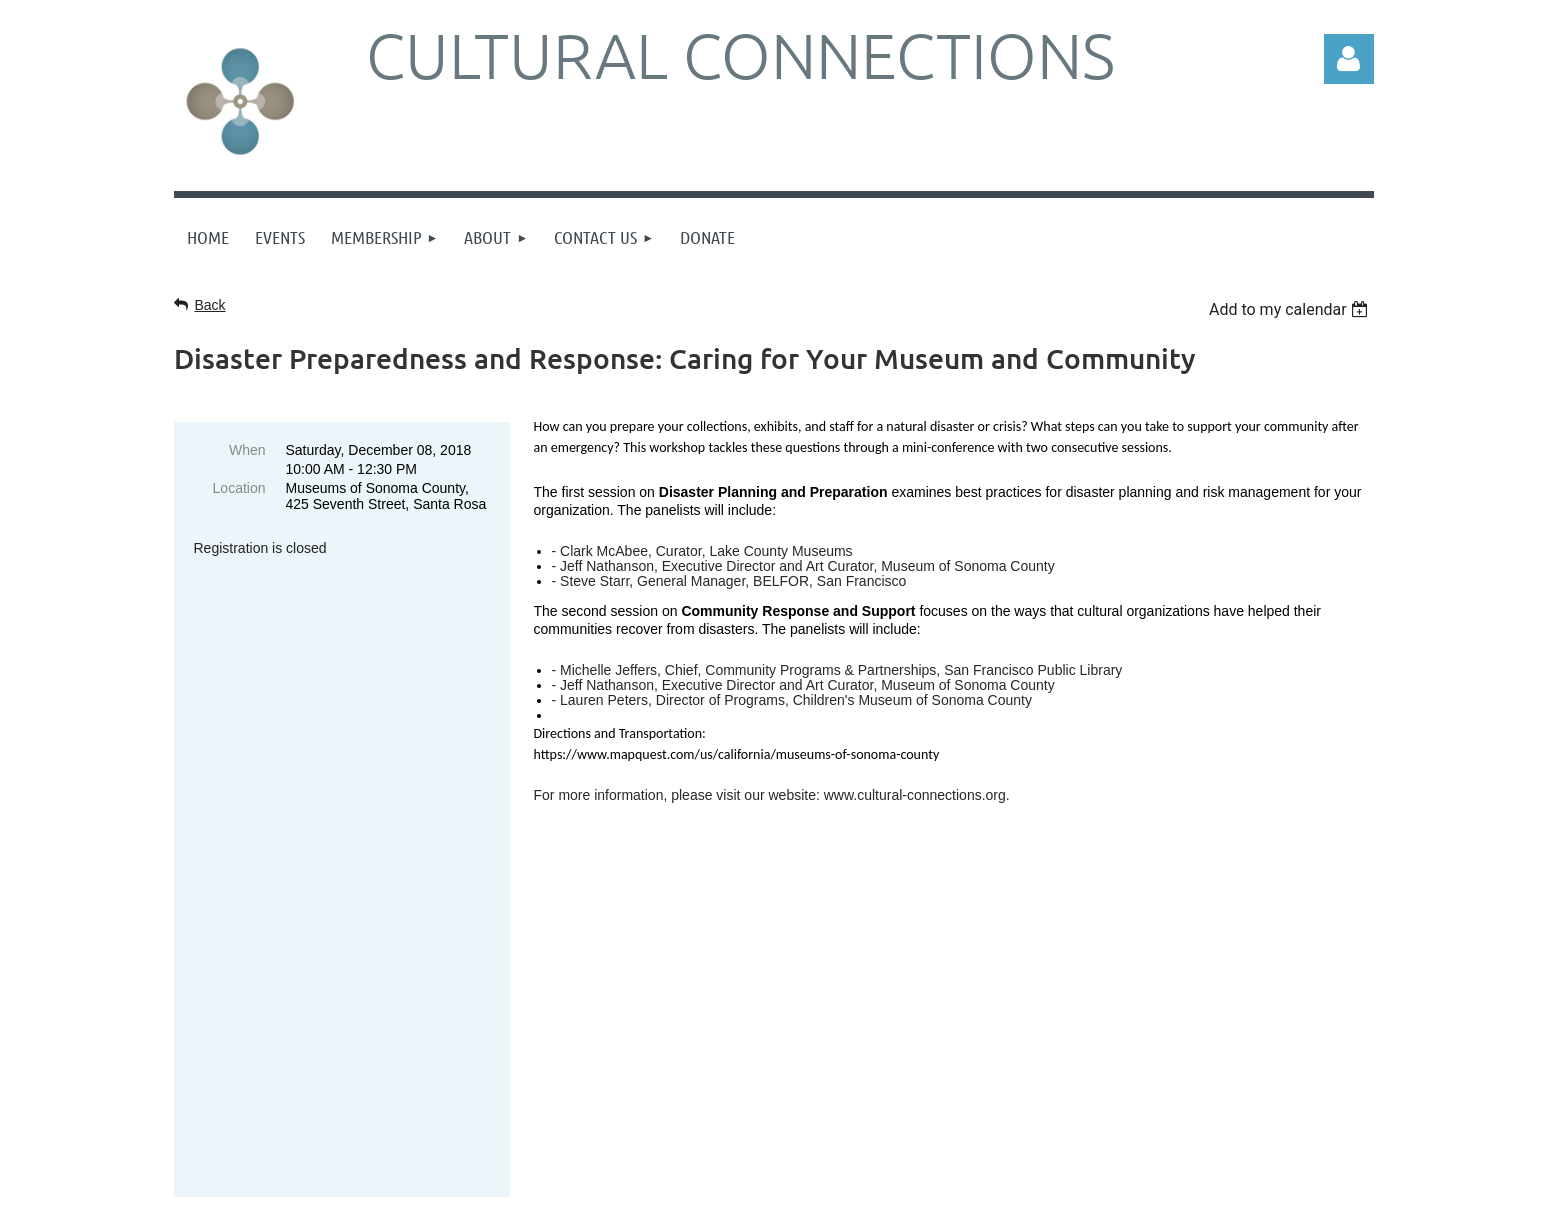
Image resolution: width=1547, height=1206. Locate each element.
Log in (1349, 59)
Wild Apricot (1209, 1180)
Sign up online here (301, 965)
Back (210, 305)
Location (239, 488)
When (247, 450)
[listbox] (1291, 309)
